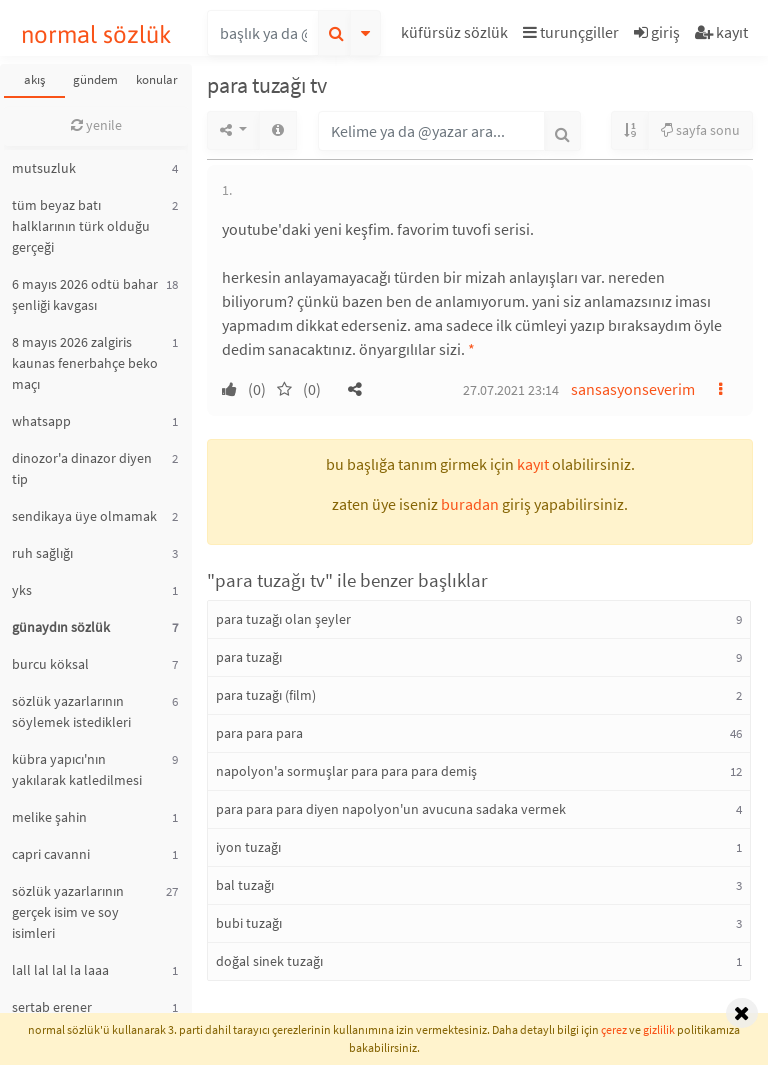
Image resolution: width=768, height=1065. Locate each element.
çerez (614, 1029)
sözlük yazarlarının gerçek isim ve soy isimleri (68, 912)
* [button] (471, 349)
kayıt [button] (533, 464)
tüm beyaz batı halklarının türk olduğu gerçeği (81, 226)
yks (22, 590)
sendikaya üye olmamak (84, 516)
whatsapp (41, 421)
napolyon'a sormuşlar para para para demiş (346, 771)
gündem (95, 79)
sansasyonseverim (633, 389)
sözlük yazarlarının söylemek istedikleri (71, 711)
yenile (96, 125)
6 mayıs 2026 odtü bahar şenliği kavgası (85, 294)
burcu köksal (50, 664)
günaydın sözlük (61, 627)
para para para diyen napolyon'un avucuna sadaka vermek (391, 809)
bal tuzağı (245, 885)
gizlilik (659, 1029)
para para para (259, 733)
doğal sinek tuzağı (269, 961)
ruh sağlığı (42, 553)
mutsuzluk (44, 168)
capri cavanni (51, 854)
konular (157, 79)
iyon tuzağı (248, 847)
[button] (457, 35)
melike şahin (49, 817)
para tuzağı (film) (266, 695)
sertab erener (52, 1007)
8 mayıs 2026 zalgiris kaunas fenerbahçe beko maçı (85, 363)
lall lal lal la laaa (60, 970)
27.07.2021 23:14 (511, 390)
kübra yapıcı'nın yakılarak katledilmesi (77, 769)
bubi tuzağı (249, 923)
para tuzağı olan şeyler (283, 619)
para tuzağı (249, 657)
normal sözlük (96, 34)
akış (34, 79)
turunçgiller (571, 32)
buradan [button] (470, 504)
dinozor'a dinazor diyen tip (82, 468)
